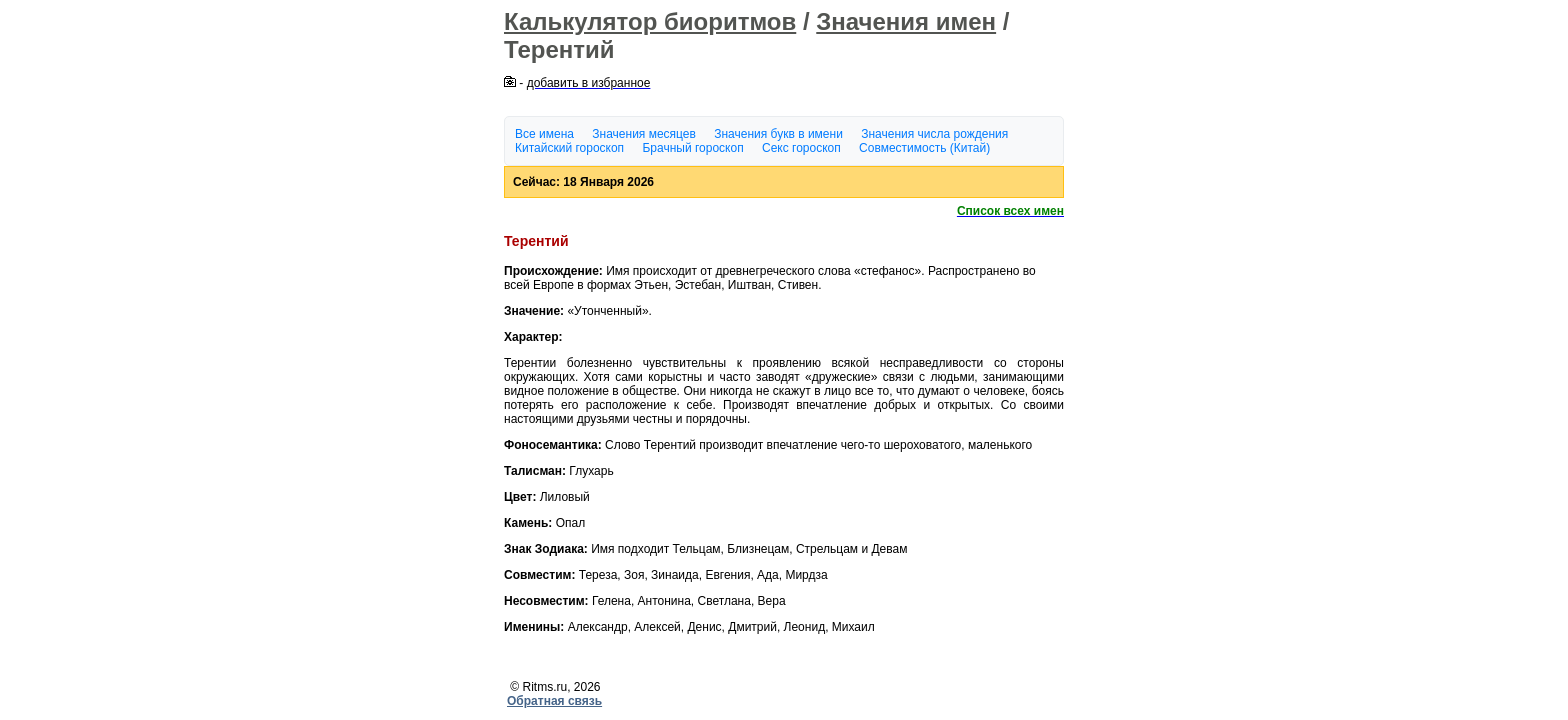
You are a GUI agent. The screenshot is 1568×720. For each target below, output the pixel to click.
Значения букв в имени (778, 134)
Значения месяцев (644, 134)
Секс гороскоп (801, 148)
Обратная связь (554, 701)
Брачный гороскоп (692, 148)
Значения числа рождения (934, 134)
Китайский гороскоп (569, 148)
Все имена (544, 134)
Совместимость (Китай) (924, 148)
